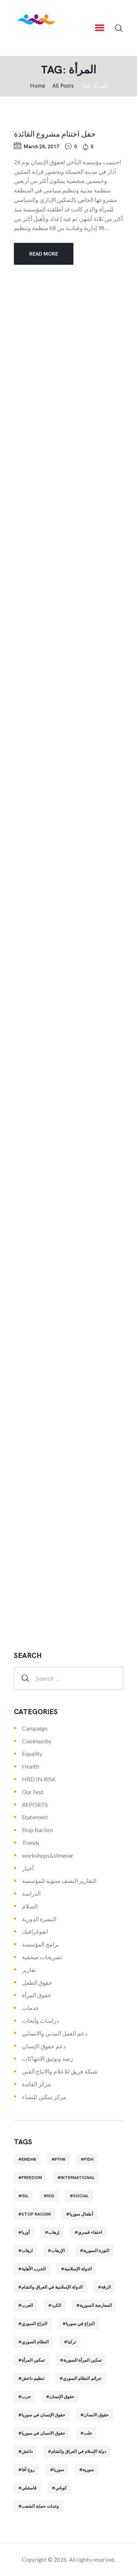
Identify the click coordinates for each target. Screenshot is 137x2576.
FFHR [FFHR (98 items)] (60, 2159)
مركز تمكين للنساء (44, 2096)
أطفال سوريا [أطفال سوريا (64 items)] (81, 2214)
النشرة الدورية (39, 1918)
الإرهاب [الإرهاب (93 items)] (58, 2251)
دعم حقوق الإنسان (44, 2045)
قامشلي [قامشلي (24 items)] (29, 2488)
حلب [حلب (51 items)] (88, 2433)
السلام (30, 1906)
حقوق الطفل (37, 1982)
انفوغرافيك (35, 1931)
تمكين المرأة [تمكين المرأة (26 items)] (33, 2360)
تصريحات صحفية (42, 1956)
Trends (30, 1842)
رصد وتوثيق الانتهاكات (47, 2058)
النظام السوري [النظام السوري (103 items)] (35, 2342)
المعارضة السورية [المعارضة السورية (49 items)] (96, 2305)
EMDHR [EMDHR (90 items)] (29, 2159)
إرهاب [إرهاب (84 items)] (53, 2232)
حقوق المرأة (36, 1994)
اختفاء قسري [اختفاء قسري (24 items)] (90, 2232)
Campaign (34, 1728)
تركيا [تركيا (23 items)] (71, 2342)
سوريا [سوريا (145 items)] (58, 2470)
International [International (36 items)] (78, 2178)
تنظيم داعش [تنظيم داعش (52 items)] (33, 2378)
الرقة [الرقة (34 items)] (106, 2287)
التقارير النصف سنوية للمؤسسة (59, 1880)
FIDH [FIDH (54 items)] (89, 2159)
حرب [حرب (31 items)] (26, 2397)
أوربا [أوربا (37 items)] (26, 2232)
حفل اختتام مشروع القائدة (55, 133)
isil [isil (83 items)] (25, 2196)
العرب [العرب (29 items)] (27, 2305)
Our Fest (32, 1791)
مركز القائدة (36, 2083)
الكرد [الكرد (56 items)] (56, 2305)
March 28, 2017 (41, 147)
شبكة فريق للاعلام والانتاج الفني (60, 2071)
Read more (43, 254)
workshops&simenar (47, 1855)
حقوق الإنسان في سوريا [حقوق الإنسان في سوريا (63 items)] (43, 2415)
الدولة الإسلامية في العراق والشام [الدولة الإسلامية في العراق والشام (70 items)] (52, 2287)
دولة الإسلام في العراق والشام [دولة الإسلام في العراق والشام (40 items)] (78, 2451)
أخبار (28, 1868)
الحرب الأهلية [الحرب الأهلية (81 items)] (34, 2269)
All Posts (63, 85)
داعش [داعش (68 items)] (27, 2451)
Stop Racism (37, 1829)
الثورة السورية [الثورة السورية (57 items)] (96, 2251)
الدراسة (31, 1893)
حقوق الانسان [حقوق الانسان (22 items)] (96, 2415)
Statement (35, 1816)
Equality (32, 1753)
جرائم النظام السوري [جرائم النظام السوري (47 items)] (82, 2378)
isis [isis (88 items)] (50, 2196)
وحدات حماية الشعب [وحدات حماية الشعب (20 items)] (40, 2506)
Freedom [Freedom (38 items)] (32, 2178)
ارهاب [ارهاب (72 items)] (27, 2251)
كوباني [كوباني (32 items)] (61, 2488)
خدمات (30, 2007)
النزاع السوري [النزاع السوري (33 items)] (34, 2324)
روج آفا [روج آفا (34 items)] (28, 2470)
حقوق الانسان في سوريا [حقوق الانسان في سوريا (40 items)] (43, 2433)
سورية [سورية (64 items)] (88, 2470)
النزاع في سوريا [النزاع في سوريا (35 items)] (80, 2324)
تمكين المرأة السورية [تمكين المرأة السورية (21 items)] (82, 2360)
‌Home (37, 86)
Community (36, 1741)
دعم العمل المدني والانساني (54, 2033)
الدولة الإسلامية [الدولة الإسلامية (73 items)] (78, 2269)
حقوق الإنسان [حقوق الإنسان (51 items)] (61, 2397)
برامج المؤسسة (40, 1944)
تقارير (29, 1969)
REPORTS (35, 1804)
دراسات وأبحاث (40, 2020)
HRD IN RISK (39, 1779)
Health (30, 1766)
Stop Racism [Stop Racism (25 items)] (36, 2214)
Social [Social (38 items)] (81, 2196)
